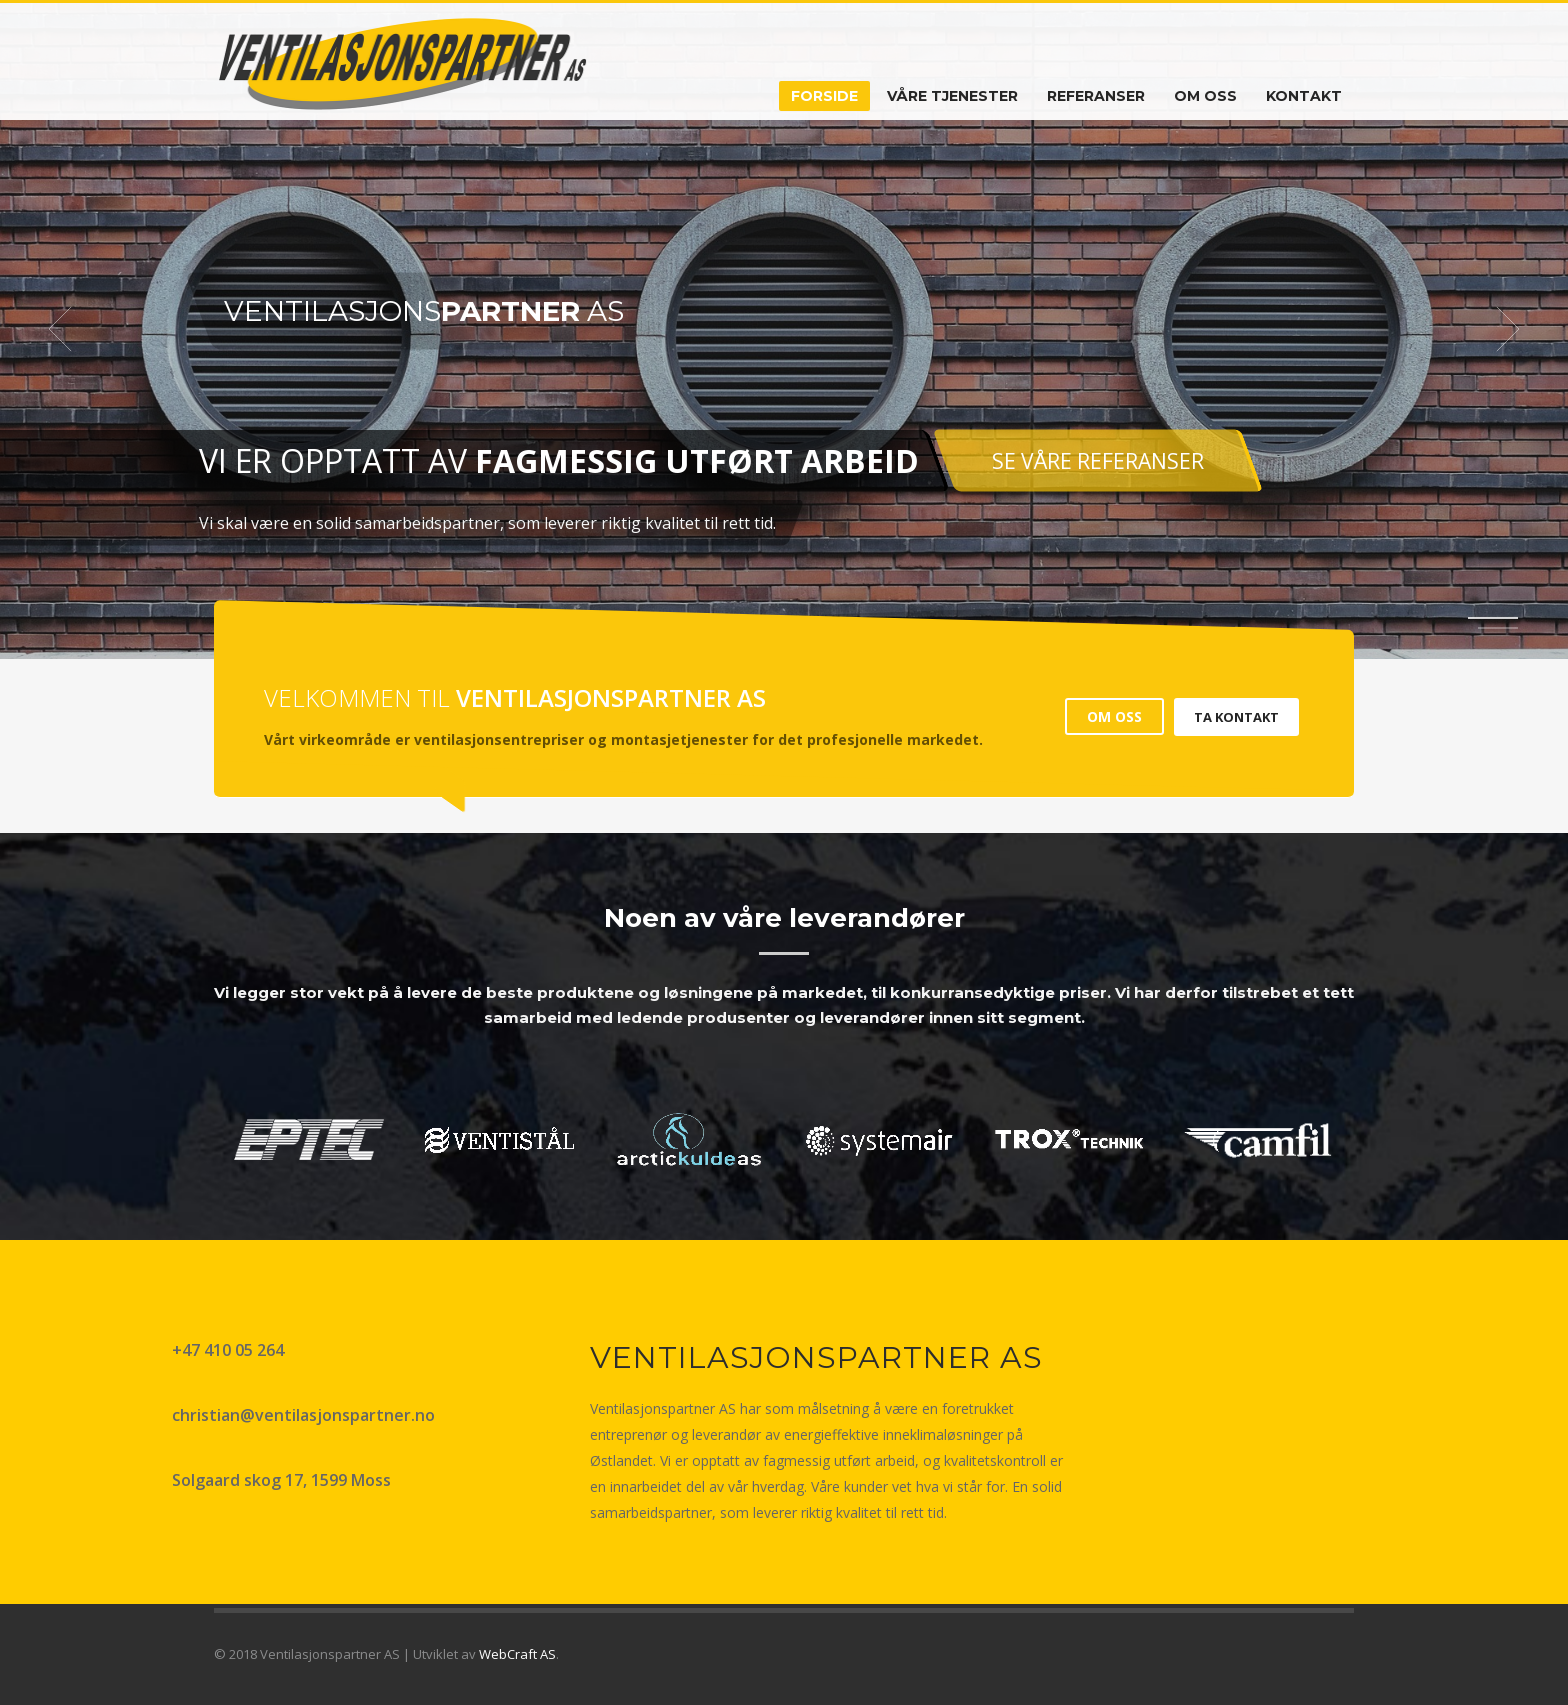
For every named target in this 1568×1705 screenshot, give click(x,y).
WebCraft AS (517, 1654)
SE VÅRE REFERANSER (1097, 461)
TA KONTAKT (1236, 717)
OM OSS (1114, 716)
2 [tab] (1498, 628)
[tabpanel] (784, 329)
